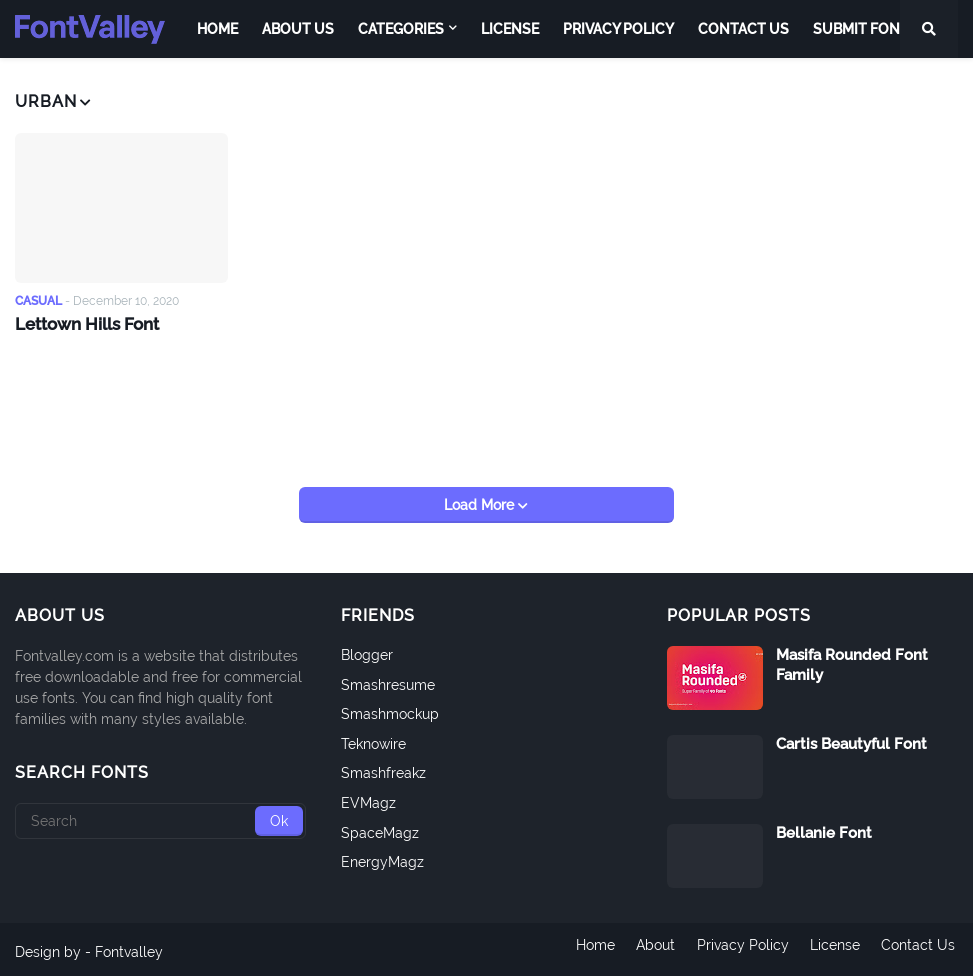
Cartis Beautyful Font (851, 739)
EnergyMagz (382, 857)
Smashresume (388, 679)
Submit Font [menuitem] (861, 29)
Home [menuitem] (217, 29)
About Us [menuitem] (298, 29)
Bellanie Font (824, 828)
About (650, 947)
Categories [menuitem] (401, 29)
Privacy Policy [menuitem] (618, 29)
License (835, 947)
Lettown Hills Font (85, 322)
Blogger (367, 650)
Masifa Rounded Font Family (852, 660)
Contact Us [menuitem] (743, 29)
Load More (481, 500)
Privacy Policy (740, 947)
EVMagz (368, 798)
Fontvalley (129, 947)
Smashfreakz (383, 768)
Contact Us (921, 947)
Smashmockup (390, 709)
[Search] (160, 816)
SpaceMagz (380, 827)
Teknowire (373, 739)
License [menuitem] (510, 29)
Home (587, 947)
